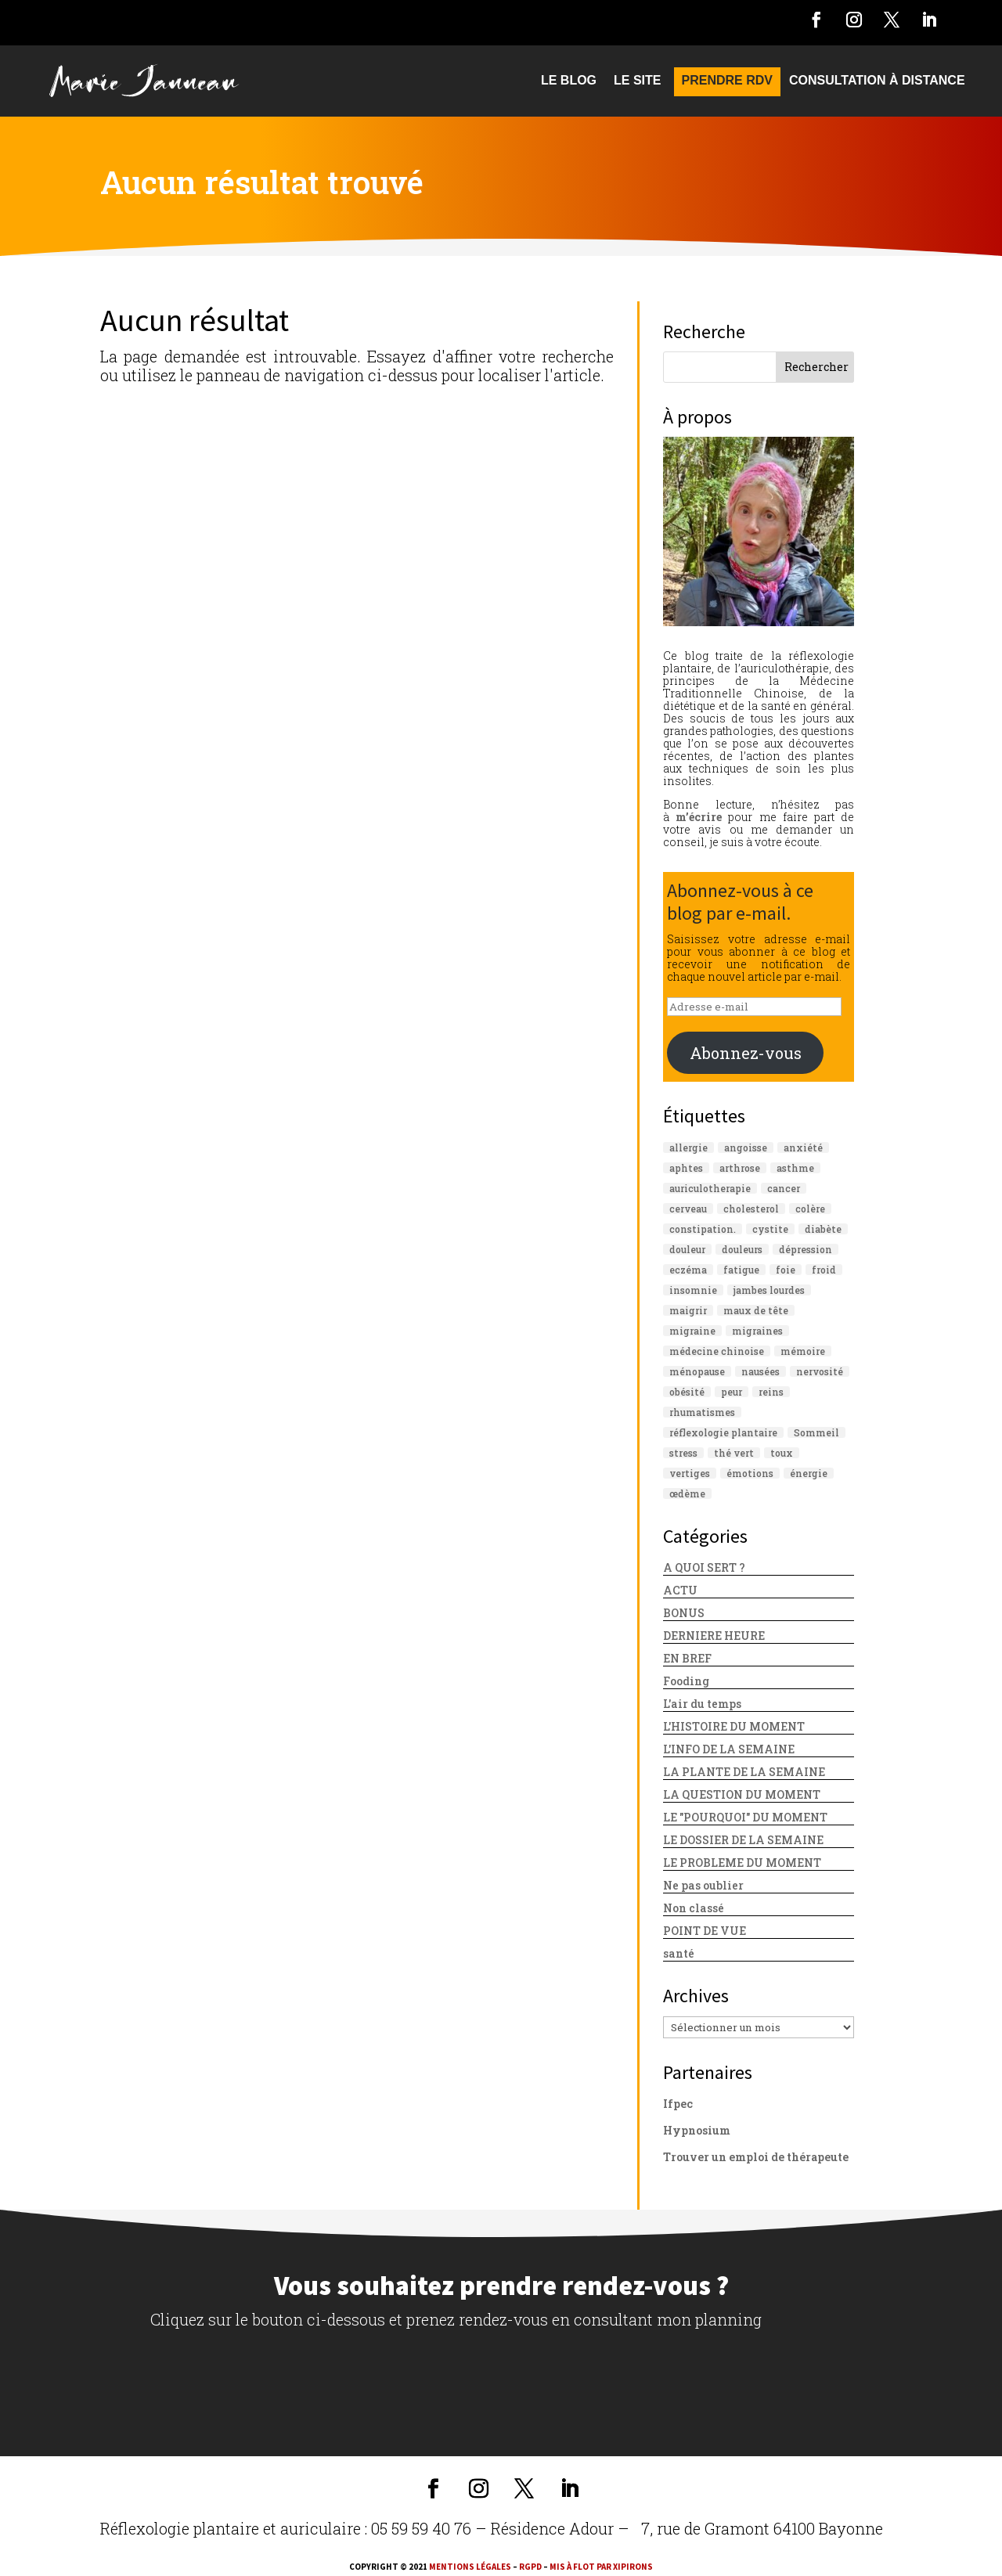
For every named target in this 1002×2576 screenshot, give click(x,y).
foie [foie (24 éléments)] (785, 1269)
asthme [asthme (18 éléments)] (795, 1167)
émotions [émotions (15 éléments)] (749, 1473)
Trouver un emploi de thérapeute (756, 2156)
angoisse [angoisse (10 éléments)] (745, 1147)
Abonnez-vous (746, 1053)
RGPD (530, 2566)
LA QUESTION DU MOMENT (741, 1794)
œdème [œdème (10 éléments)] (687, 1493)
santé (678, 1953)
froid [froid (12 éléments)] (824, 1269)
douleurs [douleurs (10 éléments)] (742, 1249)
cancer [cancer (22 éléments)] (783, 1188)
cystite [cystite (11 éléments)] (770, 1228)
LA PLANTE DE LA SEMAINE (744, 1771)
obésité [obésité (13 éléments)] (687, 1391)
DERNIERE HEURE (714, 1635)
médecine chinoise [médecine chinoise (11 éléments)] (716, 1351)
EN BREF (687, 1658)
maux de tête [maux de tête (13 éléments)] (755, 1310)
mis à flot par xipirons (601, 2566)
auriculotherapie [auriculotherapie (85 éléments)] (710, 1188)
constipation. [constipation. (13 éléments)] (702, 1228)
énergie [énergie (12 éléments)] (808, 1473)
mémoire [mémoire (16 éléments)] (802, 1351)
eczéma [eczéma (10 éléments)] (688, 1269)
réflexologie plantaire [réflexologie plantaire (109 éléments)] (723, 1432)
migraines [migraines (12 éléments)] (757, 1330)
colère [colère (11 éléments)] (810, 1208)
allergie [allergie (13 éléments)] (688, 1147)
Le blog (569, 81)
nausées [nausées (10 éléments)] (760, 1371)
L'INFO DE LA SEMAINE (729, 1749)
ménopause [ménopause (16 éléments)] (697, 1371)
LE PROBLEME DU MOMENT (742, 1862)
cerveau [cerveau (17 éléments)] (688, 1208)
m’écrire (699, 816)
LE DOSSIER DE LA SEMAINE (743, 1839)
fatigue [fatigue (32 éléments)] (741, 1269)
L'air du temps (702, 1703)
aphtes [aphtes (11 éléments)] (686, 1167)
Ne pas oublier (703, 1885)
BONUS (684, 1612)
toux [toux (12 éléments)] (781, 1452)
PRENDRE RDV (727, 81)
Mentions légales (470, 2566)
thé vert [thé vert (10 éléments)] (734, 1452)
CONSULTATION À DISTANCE (877, 81)
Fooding (686, 1680)
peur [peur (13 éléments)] (731, 1391)
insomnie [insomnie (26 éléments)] (693, 1289)
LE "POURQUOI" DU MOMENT (745, 1817)
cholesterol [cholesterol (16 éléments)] (751, 1208)
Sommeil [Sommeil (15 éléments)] (816, 1432)
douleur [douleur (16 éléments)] (687, 1249)
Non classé (693, 1907)
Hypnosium (696, 2130)
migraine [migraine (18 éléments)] (692, 1330)
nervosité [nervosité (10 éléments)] (819, 1371)
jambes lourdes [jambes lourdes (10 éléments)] (769, 1289)
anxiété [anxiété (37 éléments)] (803, 1147)
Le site (637, 81)
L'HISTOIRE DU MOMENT (734, 1726)
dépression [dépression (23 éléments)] (805, 1249)
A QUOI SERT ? (704, 1567)
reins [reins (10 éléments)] (771, 1391)
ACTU (680, 1590)
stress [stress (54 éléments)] (683, 1452)
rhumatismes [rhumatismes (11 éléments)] (702, 1412)
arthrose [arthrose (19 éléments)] (739, 1167)
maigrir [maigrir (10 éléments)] (688, 1310)
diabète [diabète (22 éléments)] (823, 1228)
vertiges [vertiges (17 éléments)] (689, 1473)
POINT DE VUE (704, 1930)
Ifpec (678, 2103)
